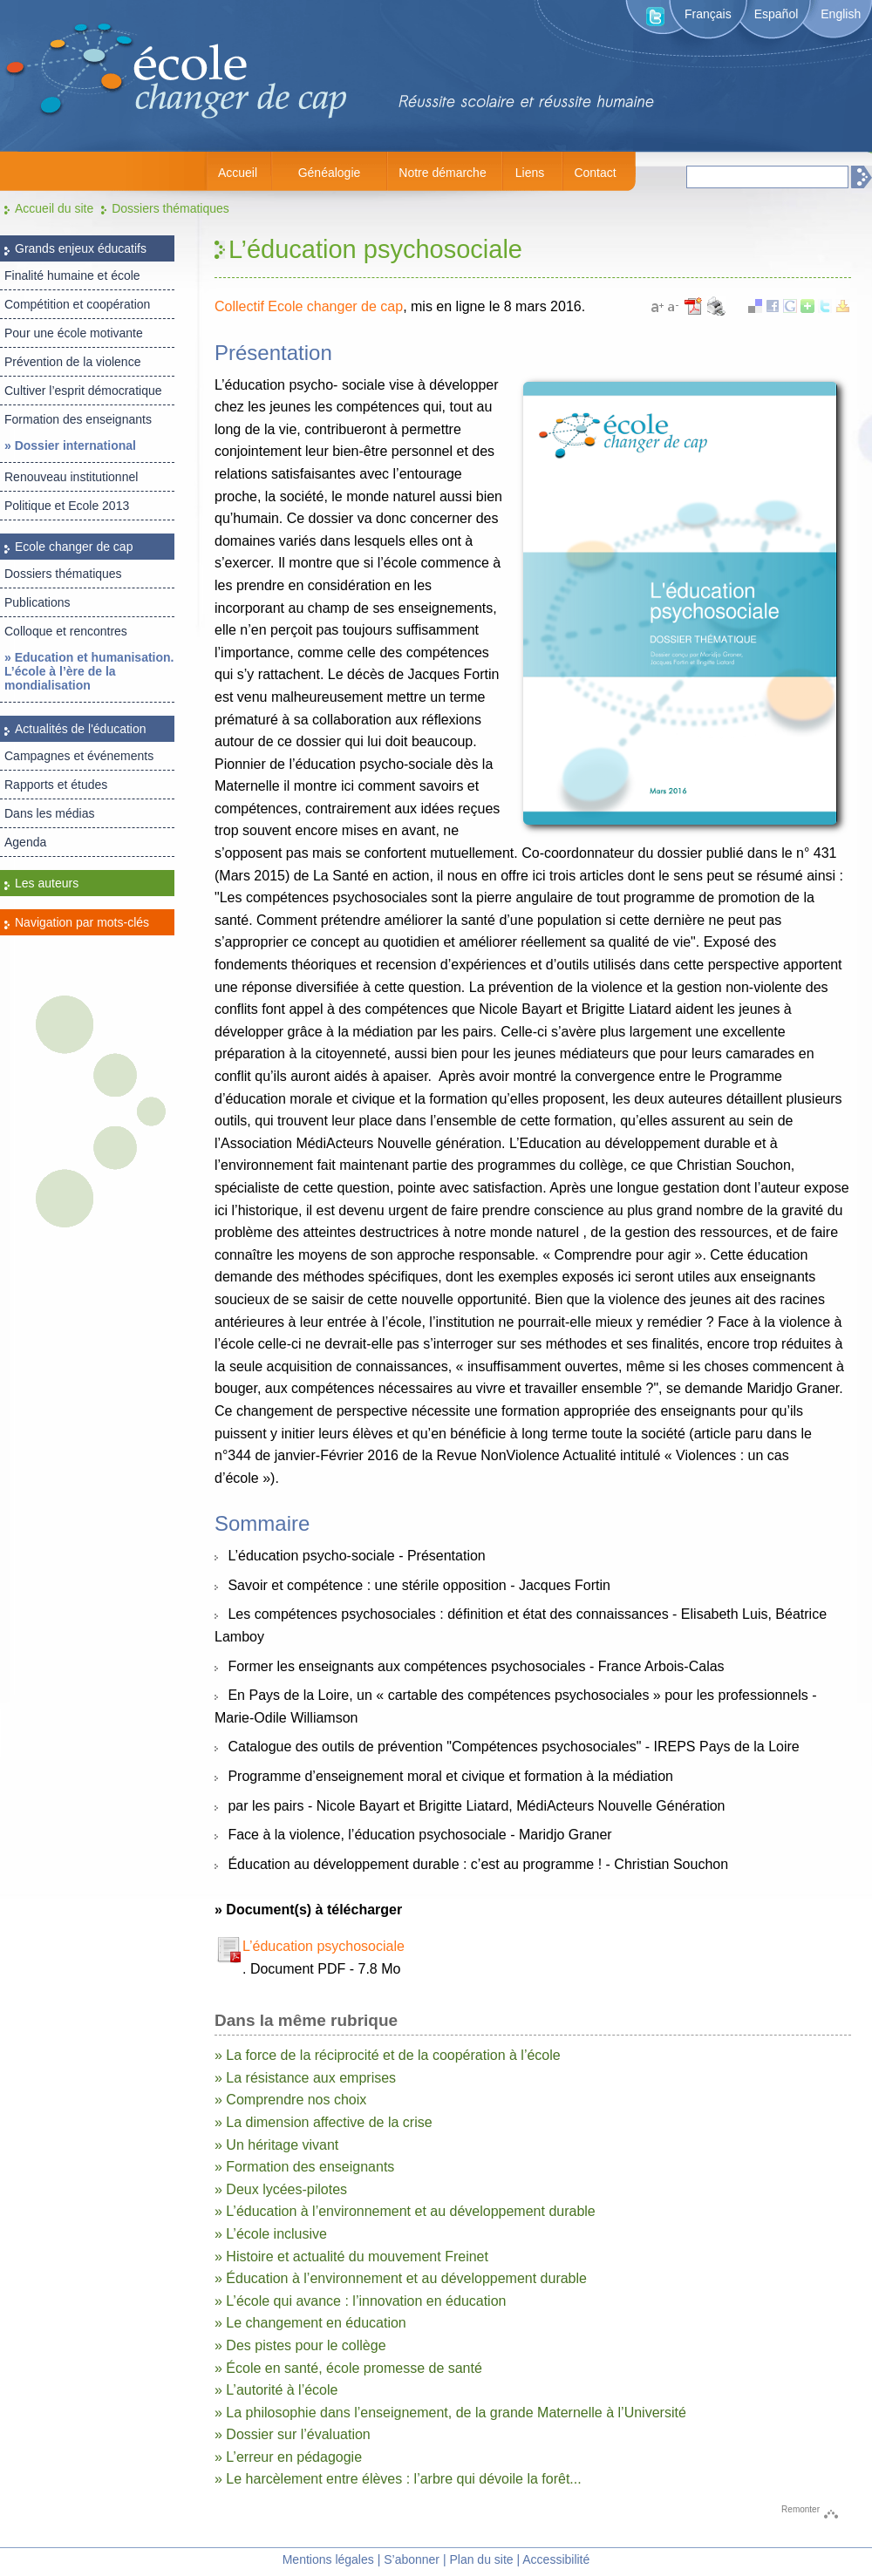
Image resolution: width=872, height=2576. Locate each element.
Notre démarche (442, 173)
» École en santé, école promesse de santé (348, 2368)
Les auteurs (46, 883)
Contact (595, 173)
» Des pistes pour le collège (300, 2345)
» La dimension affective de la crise (324, 2122)
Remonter (800, 2509)
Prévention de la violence (72, 362)
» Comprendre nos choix (290, 2099)
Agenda (25, 842)
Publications (37, 602)
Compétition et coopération (77, 304)
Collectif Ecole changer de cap (309, 306)
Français (708, 14)
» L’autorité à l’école (276, 2389)
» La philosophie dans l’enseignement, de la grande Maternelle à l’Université (450, 2412)
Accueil (237, 173)
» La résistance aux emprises (305, 2077)
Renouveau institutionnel (71, 477)
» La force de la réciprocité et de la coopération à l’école (388, 2055)
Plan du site (481, 2559)
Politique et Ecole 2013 (66, 506)
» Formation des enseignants (304, 2166)
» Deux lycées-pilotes (281, 2189)
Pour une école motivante (73, 333)
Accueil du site (54, 208)
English (841, 14)
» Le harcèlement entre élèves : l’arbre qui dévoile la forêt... (398, 2478)
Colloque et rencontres (65, 631)
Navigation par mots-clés (82, 922)
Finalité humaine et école (72, 275)
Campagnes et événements (78, 756)
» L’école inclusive (271, 2233)
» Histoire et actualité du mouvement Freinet (351, 2256)
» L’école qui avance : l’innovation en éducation (360, 2301)
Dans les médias (49, 813)
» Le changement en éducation (310, 2322)
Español (776, 14)
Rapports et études (55, 785)
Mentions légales (328, 2559)
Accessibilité (555, 2559)
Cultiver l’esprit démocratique (83, 391)
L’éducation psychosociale (323, 1946)
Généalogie (329, 173)
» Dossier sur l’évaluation (293, 2434)
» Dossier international (70, 445)
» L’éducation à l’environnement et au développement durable (405, 2211)
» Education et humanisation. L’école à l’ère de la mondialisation (89, 671)
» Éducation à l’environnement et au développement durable (401, 2278)
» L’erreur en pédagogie (288, 2457)
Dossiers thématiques (170, 208)
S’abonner (411, 2559)
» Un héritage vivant (276, 2145)
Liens (529, 173)
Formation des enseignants (78, 419)
